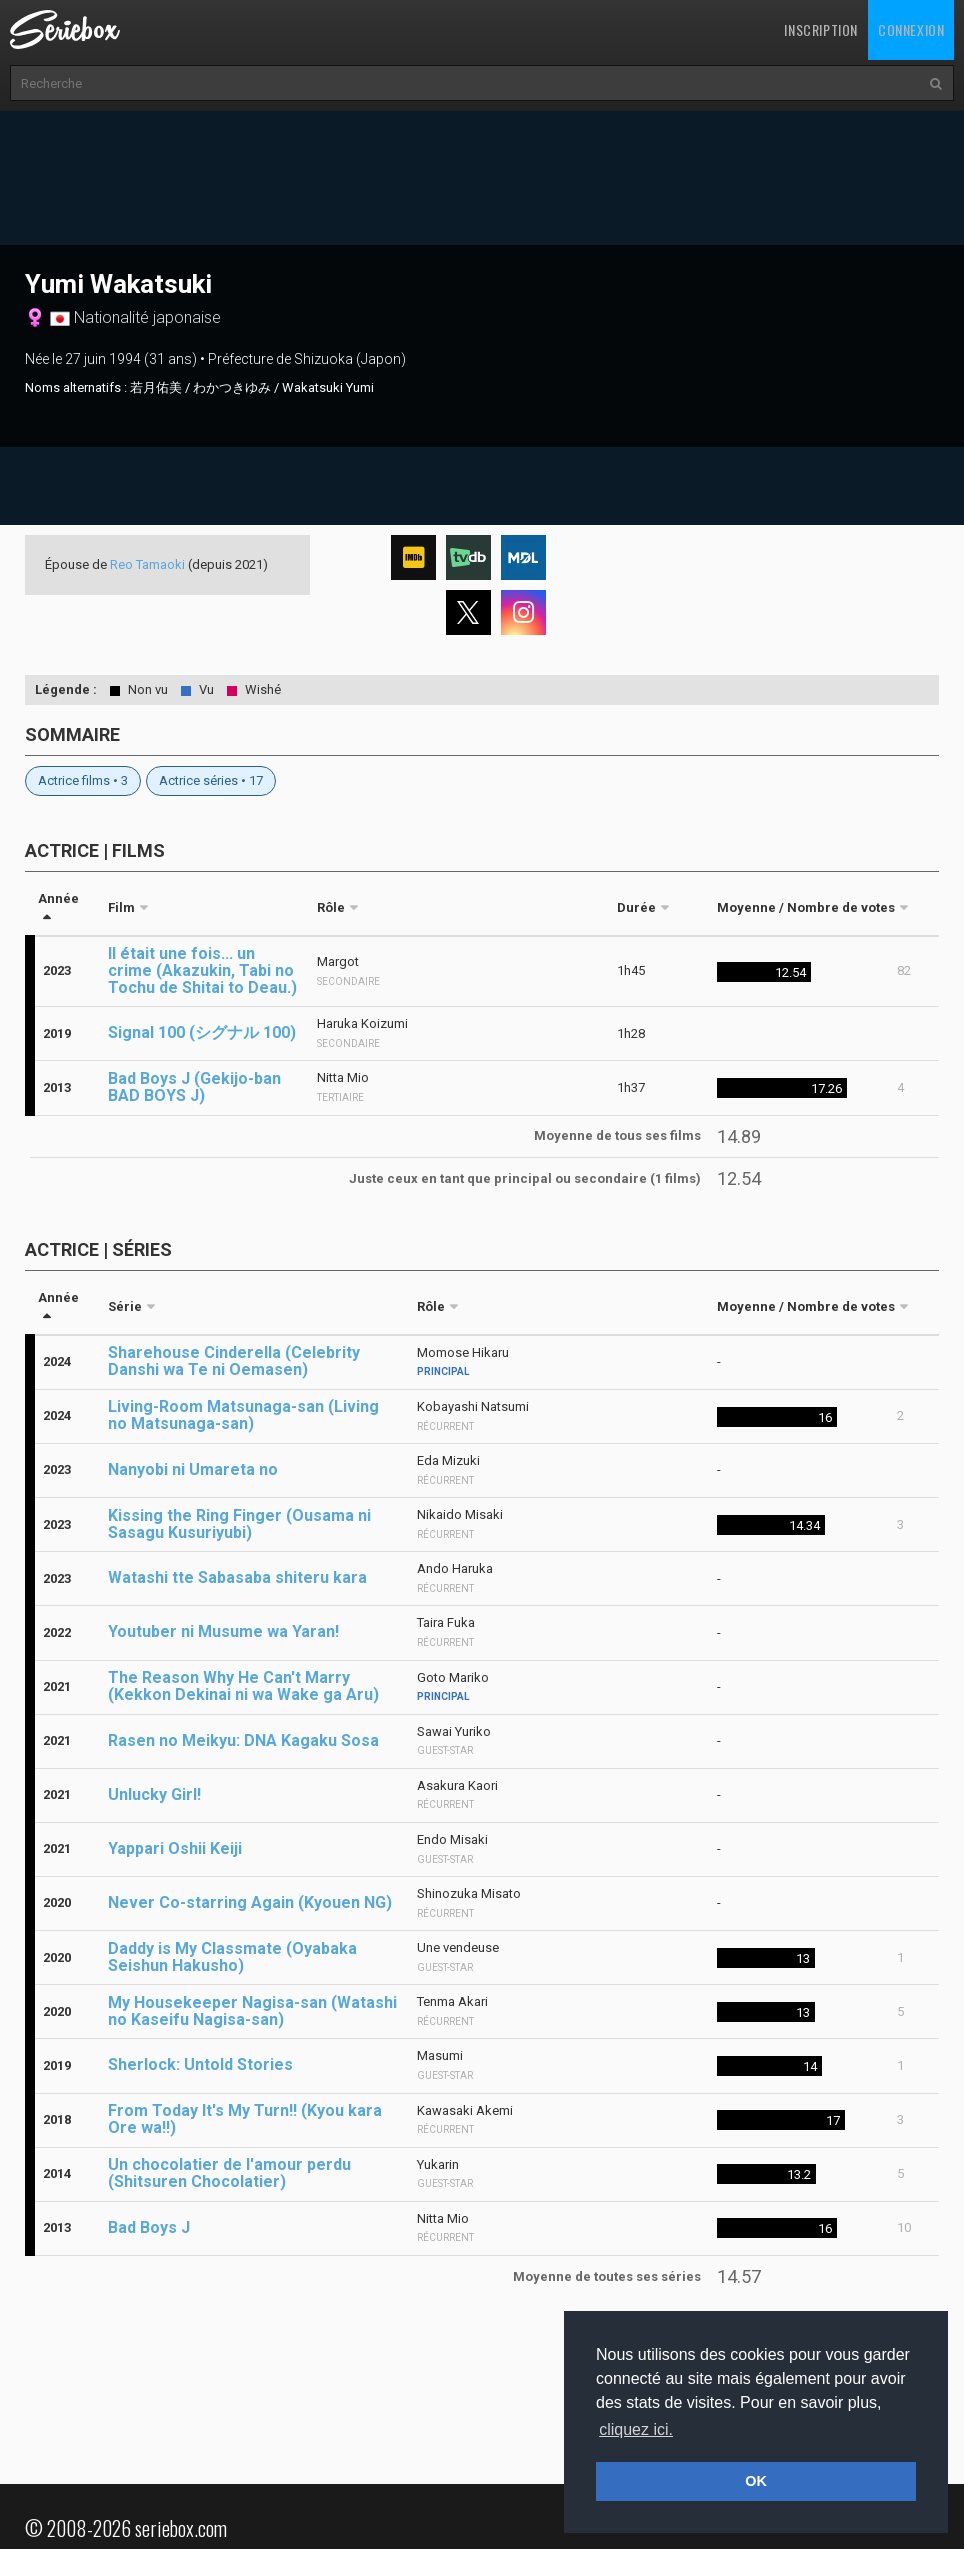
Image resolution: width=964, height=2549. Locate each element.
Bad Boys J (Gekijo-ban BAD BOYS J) (194, 1087)
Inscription (821, 29)
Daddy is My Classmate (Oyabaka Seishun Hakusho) (232, 1957)
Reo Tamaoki (147, 564)
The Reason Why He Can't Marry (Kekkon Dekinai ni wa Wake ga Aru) (243, 1686)
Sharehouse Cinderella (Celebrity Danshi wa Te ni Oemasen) (234, 1361)
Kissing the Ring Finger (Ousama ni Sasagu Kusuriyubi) (239, 1524)
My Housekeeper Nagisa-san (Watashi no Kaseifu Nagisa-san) (252, 2011)
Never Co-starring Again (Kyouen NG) (250, 1902)
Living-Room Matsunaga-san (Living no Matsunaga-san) (243, 1415)
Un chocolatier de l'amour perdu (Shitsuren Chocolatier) (229, 2173)
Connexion (911, 29)
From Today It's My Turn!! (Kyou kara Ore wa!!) (245, 2119)
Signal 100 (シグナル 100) (202, 1032)
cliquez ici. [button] (636, 2429)
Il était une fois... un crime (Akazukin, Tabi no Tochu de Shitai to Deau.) (202, 970)
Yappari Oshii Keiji (175, 1848)
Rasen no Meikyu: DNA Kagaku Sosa (243, 1740)
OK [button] (756, 2481)
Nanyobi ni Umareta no (193, 1469)
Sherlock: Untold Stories (200, 2064)
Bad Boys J (149, 2227)
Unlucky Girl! (154, 1794)
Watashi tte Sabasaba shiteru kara (237, 1577)
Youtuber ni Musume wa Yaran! (223, 1631)
